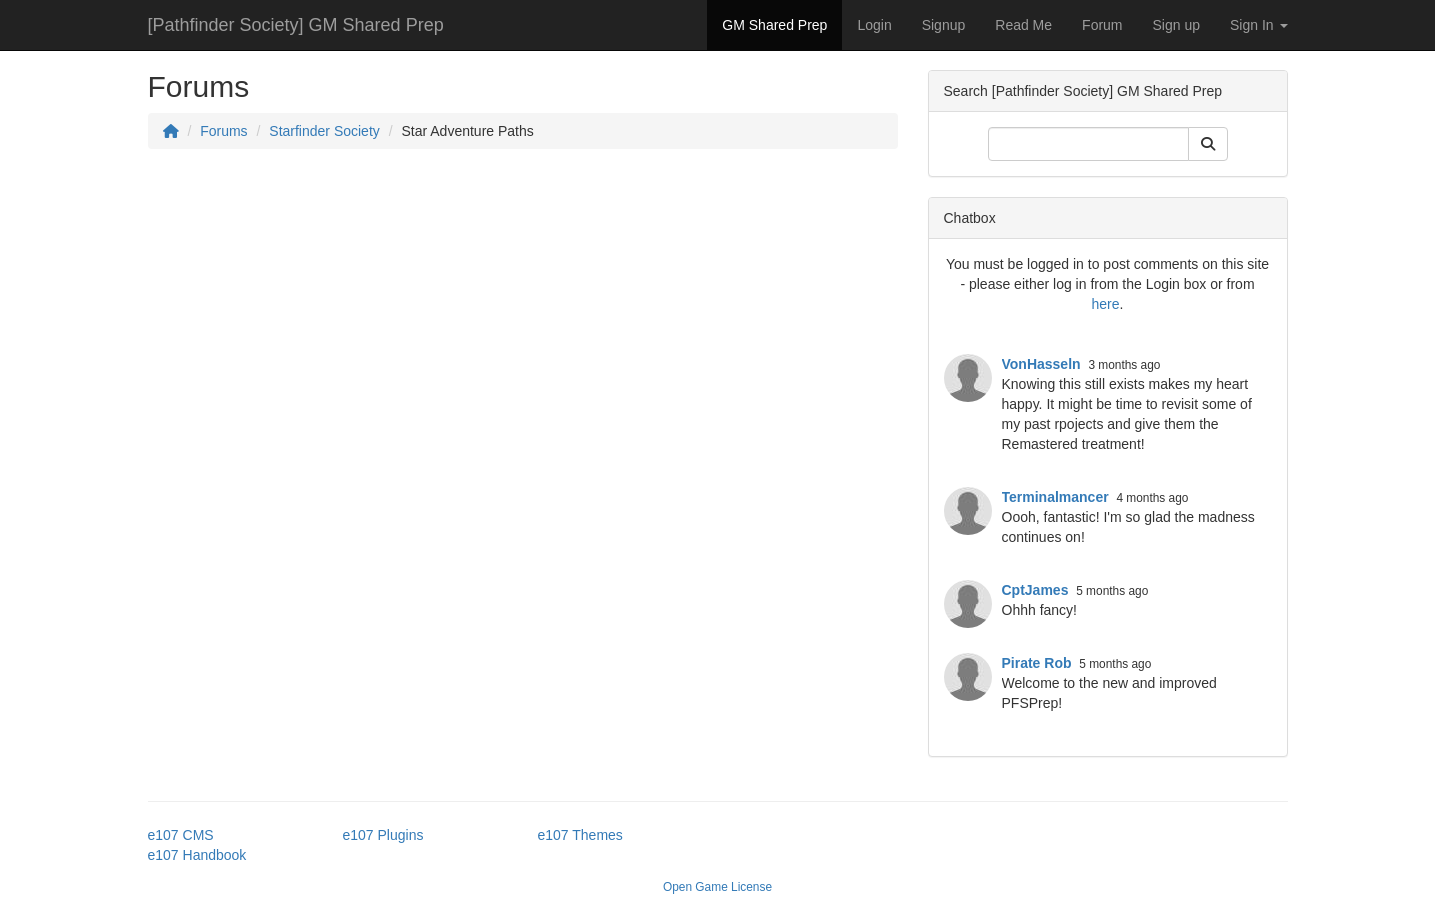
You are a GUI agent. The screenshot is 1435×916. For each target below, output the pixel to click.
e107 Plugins (383, 835)
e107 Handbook (197, 855)
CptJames (1035, 590)
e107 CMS (181, 835)
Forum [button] (1102, 25)
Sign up (1176, 25)
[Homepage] (171, 131)
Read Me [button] (1023, 25)
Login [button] (874, 25)
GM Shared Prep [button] (774, 25)
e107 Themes (580, 835)
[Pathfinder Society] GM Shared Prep (296, 25)
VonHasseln (1041, 364)
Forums (223, 131)
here (1106, 304)
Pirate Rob (1037, 663)
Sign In (1258, 25)
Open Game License (717, 887)
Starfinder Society (324, 131)
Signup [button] (944, 25)
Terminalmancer (1055, 497)
